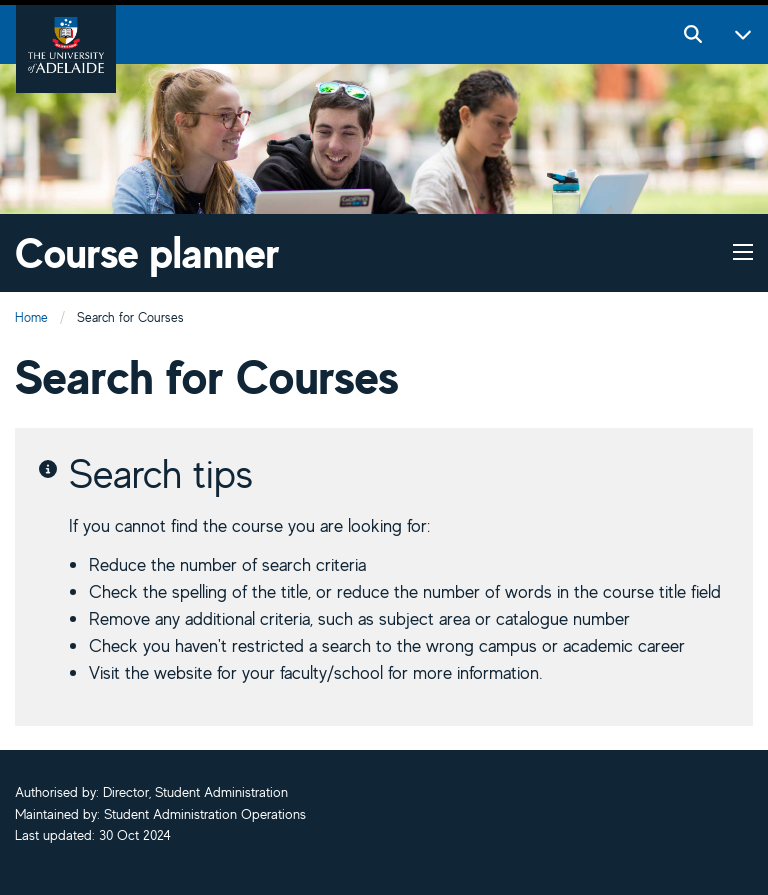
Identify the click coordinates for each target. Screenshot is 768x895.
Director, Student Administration (195, 792)
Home (31, 317)
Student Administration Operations (205, 814)
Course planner (147, 252)
